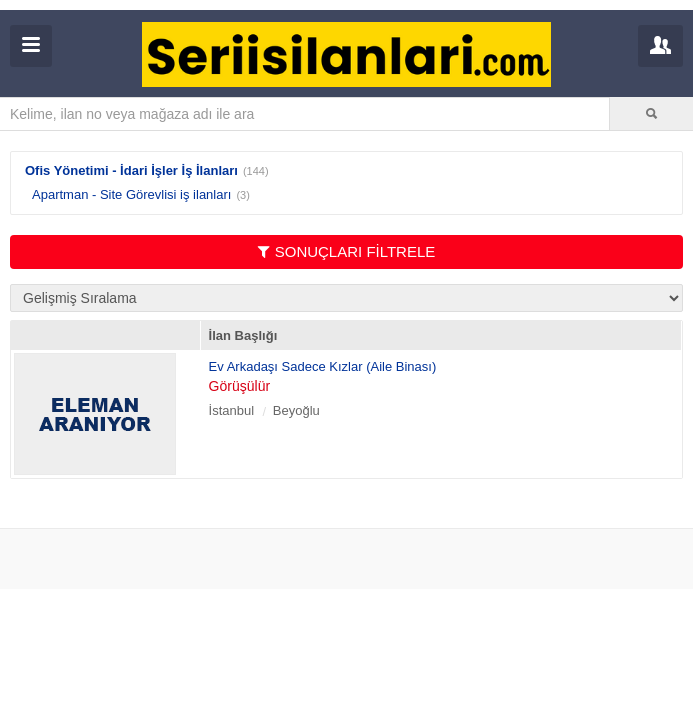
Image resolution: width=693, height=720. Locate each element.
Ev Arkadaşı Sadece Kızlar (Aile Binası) (323, 366)
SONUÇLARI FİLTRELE (347, 251)
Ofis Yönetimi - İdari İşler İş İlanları (131, 170)
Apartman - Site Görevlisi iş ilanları (131, 194)
